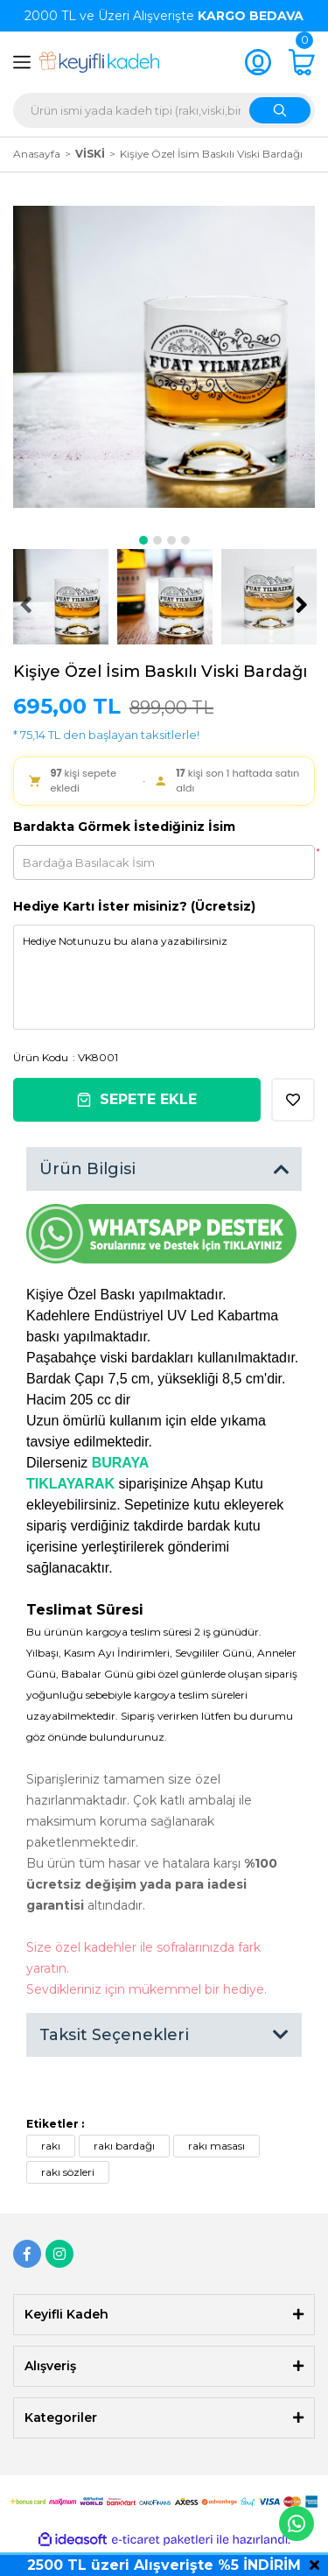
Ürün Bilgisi (87, 1169)
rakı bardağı (124, 2145)
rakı (50, 2145)
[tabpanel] (164, 357)
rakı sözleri (67, 2171)
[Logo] (99, 62)
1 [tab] (143, 540)
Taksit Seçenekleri (114, 2035)
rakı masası (216, 2145)
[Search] (164, 110)
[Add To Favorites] (293, 1100)
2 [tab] (157, 540)
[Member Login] (258, 62)
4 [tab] (185, 540)
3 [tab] (171, 540)
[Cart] (302, 62)
